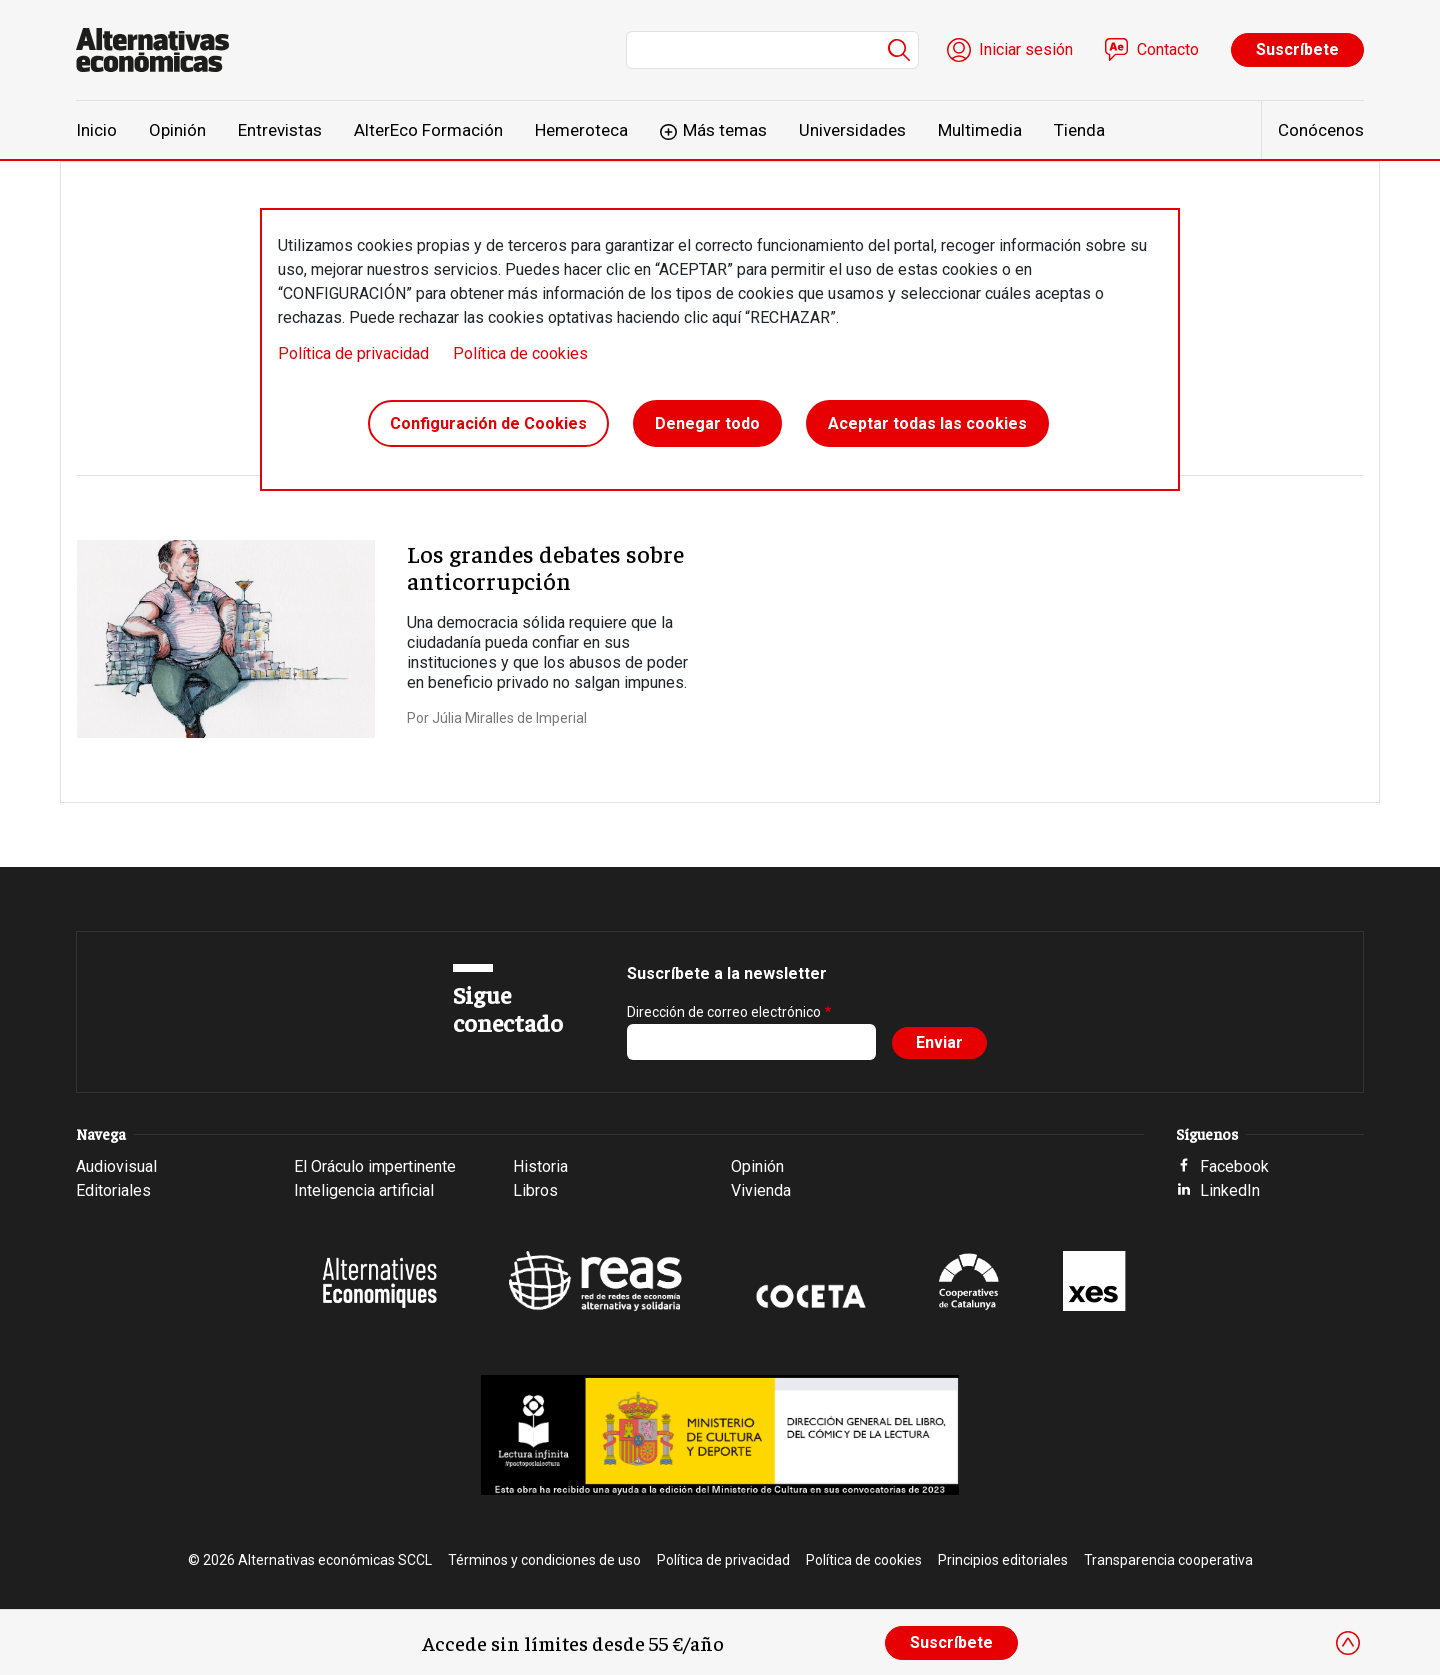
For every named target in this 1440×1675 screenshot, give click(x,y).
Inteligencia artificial (364, 1190)
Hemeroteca (581, 130)
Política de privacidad (353, 353)
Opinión (177, 130)
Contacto (1168, 49)
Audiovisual (116, 1166)
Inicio (96, 130)
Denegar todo (707, 423)
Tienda (1079, 130)
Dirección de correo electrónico (724, 1012)
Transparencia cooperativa (1168, 1560)
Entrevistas (280, 130)
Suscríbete (1297, 49)
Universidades (852, 130)
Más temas (725, 130)
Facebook (1234, 1166)
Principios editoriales (1003, 1560)
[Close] (1348, 1643)
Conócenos (1321, 130)
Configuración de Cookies (488, 423)
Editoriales (113, 1190)
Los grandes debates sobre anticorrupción (545, 566)
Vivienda (761, 1190)
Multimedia (980, 130)
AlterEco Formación (428, 130)
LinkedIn (1230, 1190)
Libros (535, 1190)
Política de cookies (520, 353)
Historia (540, 1166)
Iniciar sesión (1026, 49)
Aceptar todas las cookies (927, 423)
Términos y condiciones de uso (544, 1560)
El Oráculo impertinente (375, 1166)
